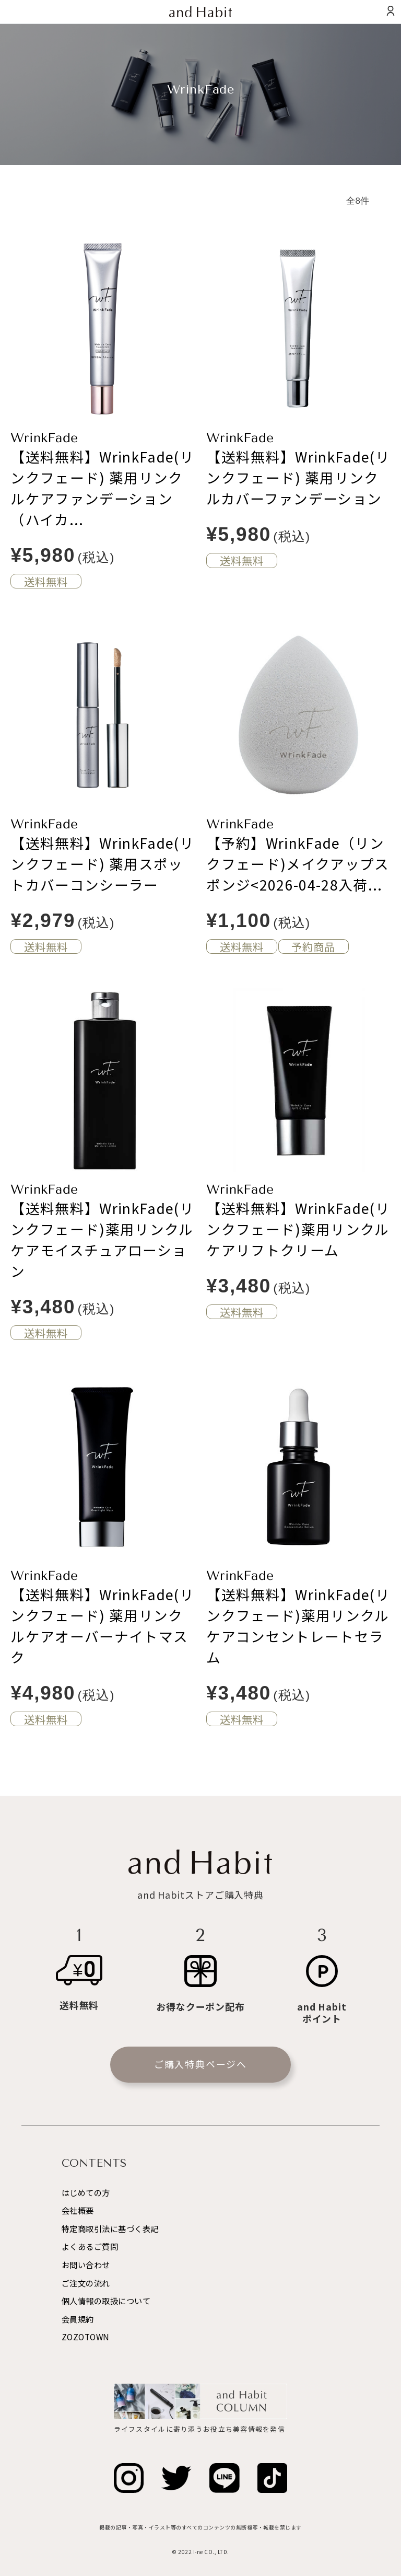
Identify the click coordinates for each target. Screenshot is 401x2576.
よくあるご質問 (90, 2246)
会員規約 (78, 2319)
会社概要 (78, 2210)
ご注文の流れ (86, 2283)
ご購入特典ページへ (200, 2064)
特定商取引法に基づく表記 (110, 2228)
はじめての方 (86, 2192)
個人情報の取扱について (106, 2300)
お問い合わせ (86, 2264)
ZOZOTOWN (86, 2336)
